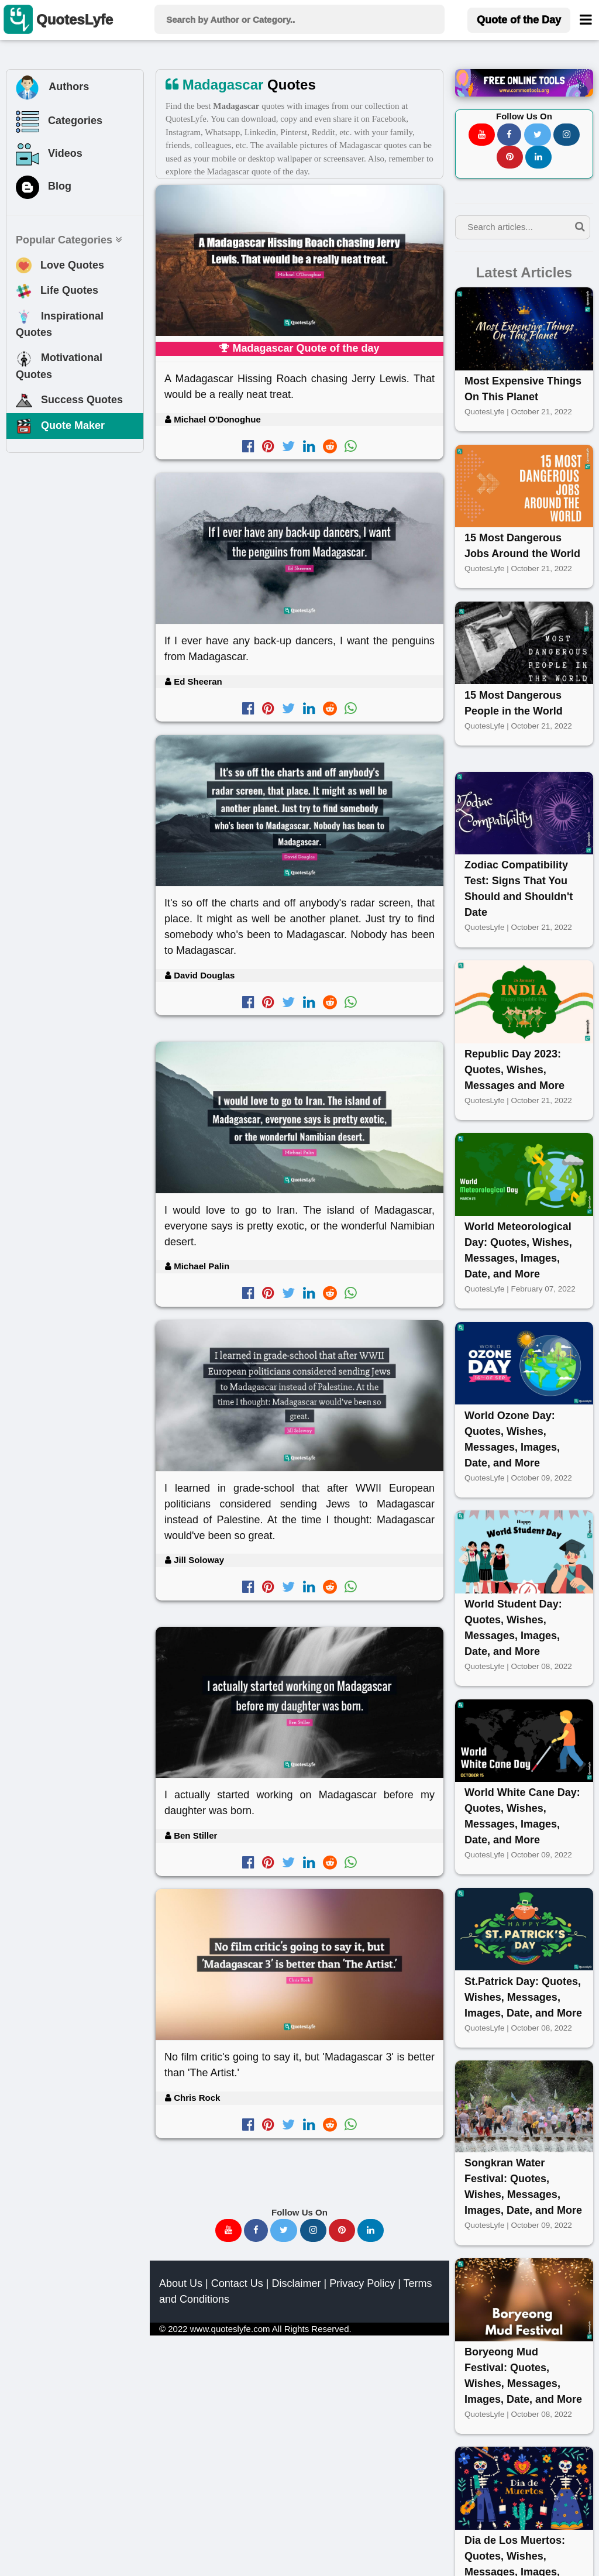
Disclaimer (296, 2283)
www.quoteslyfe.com (230, 2329)
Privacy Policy (362, 2283)
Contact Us (237, 2283)
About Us (180, 2283)
